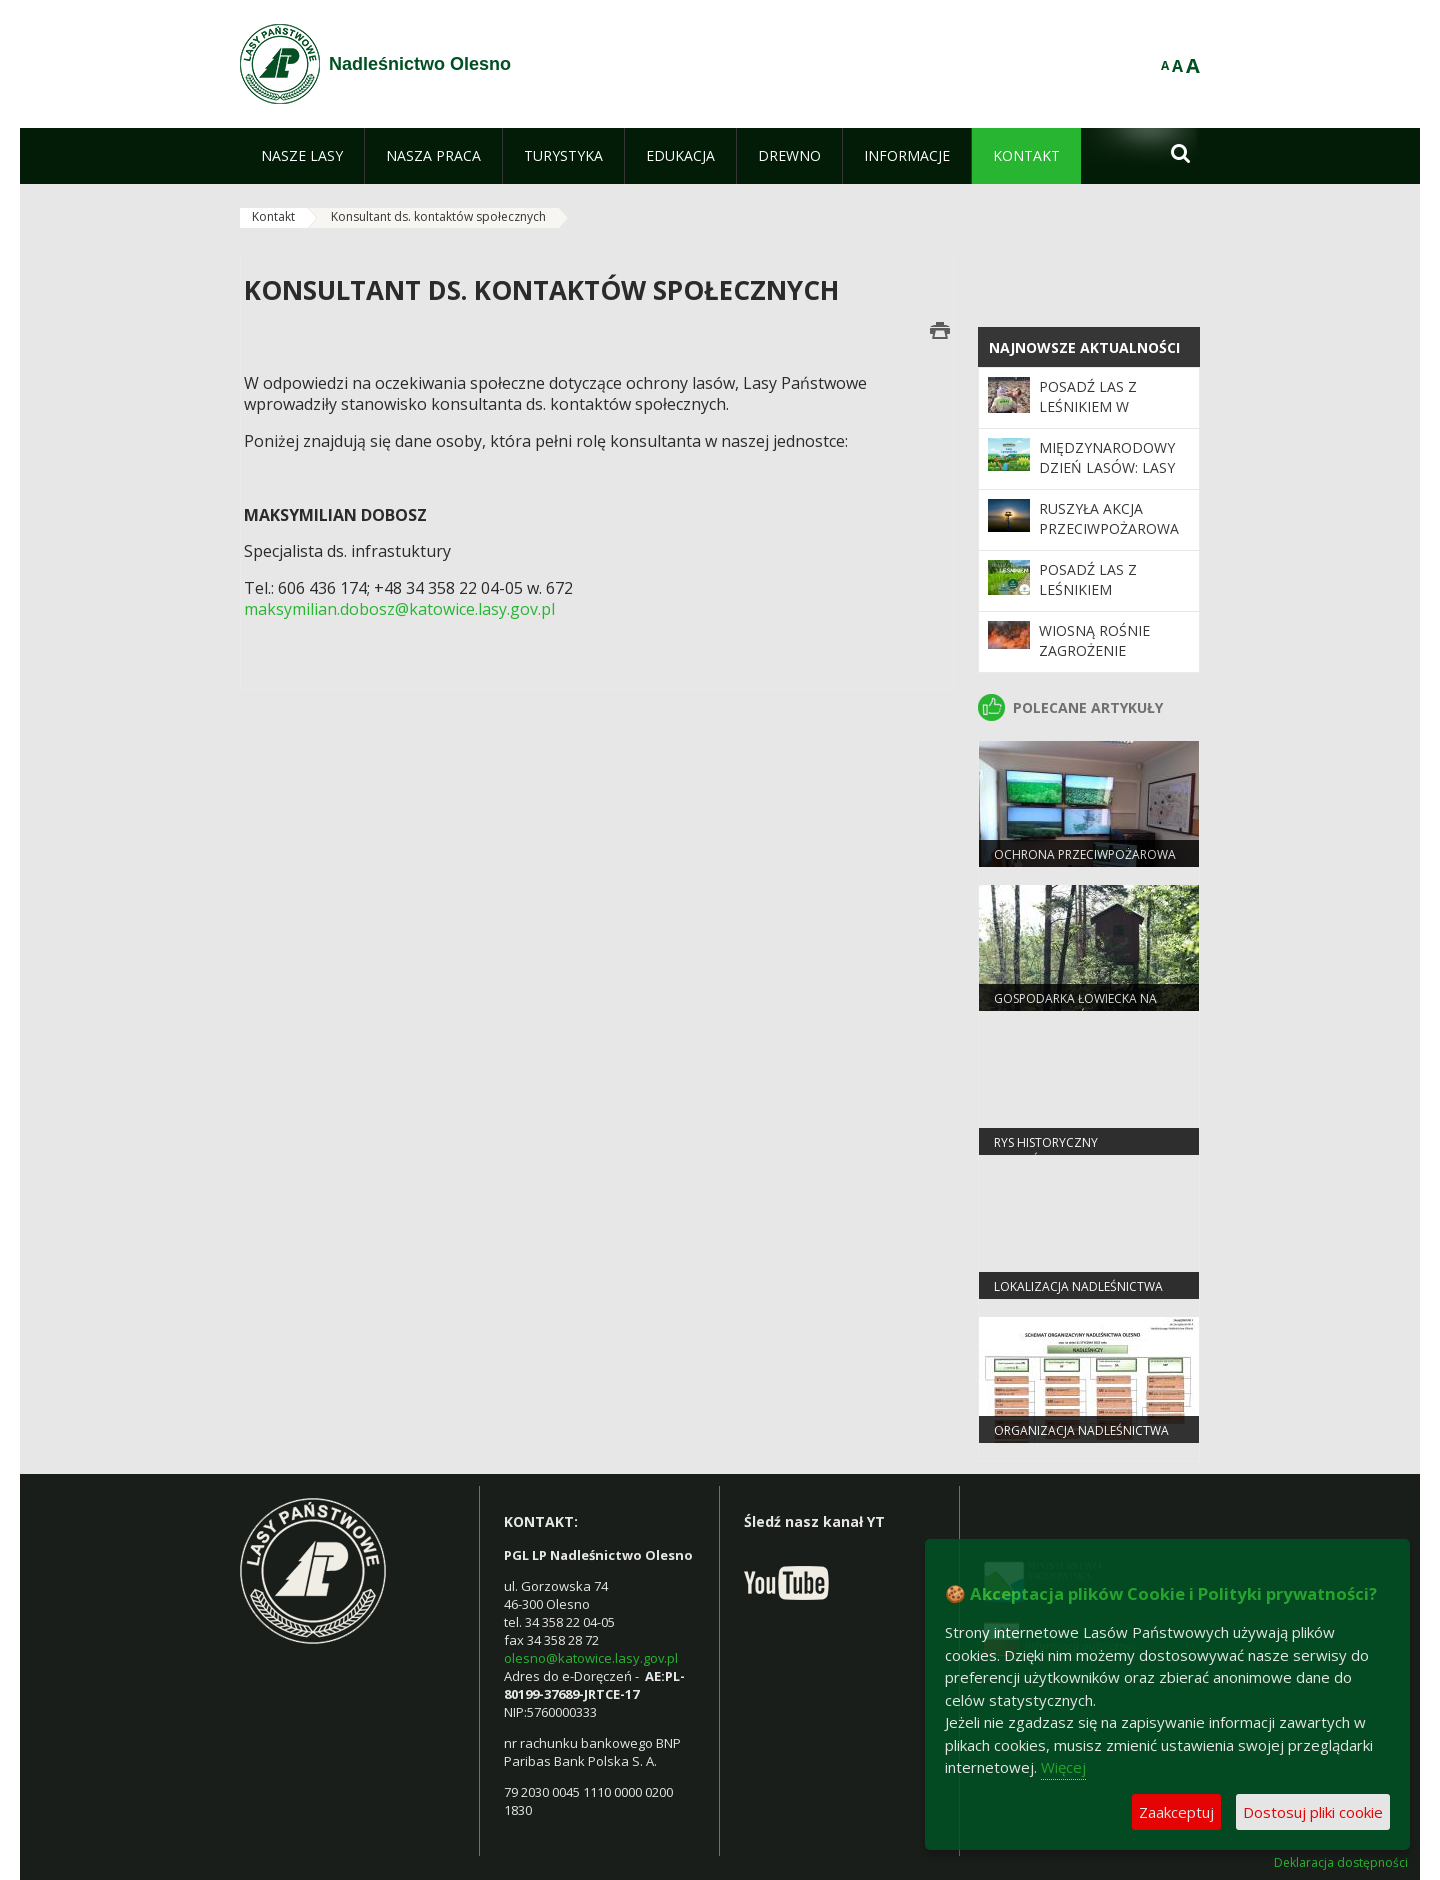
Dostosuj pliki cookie (1313, 1812)
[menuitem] (302, 156)
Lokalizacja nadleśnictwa (1078, 1286)
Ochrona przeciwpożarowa (1085, 854)
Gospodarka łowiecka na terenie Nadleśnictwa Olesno (1088, 1007)
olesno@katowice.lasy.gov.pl (591, 1658)
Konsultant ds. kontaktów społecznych (438, 216)
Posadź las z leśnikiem (1088, 579)
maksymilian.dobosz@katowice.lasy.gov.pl (399, 609)
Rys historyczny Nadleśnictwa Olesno (1064, 1151)
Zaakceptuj (1176, 1812)
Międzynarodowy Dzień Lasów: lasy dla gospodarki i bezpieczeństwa (1107, 478)
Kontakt (273, 216)
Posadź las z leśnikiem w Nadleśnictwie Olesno (1095, 417)
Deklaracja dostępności (1341, 1863)
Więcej (1063, 1767)
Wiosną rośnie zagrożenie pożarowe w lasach (1094, 661)
